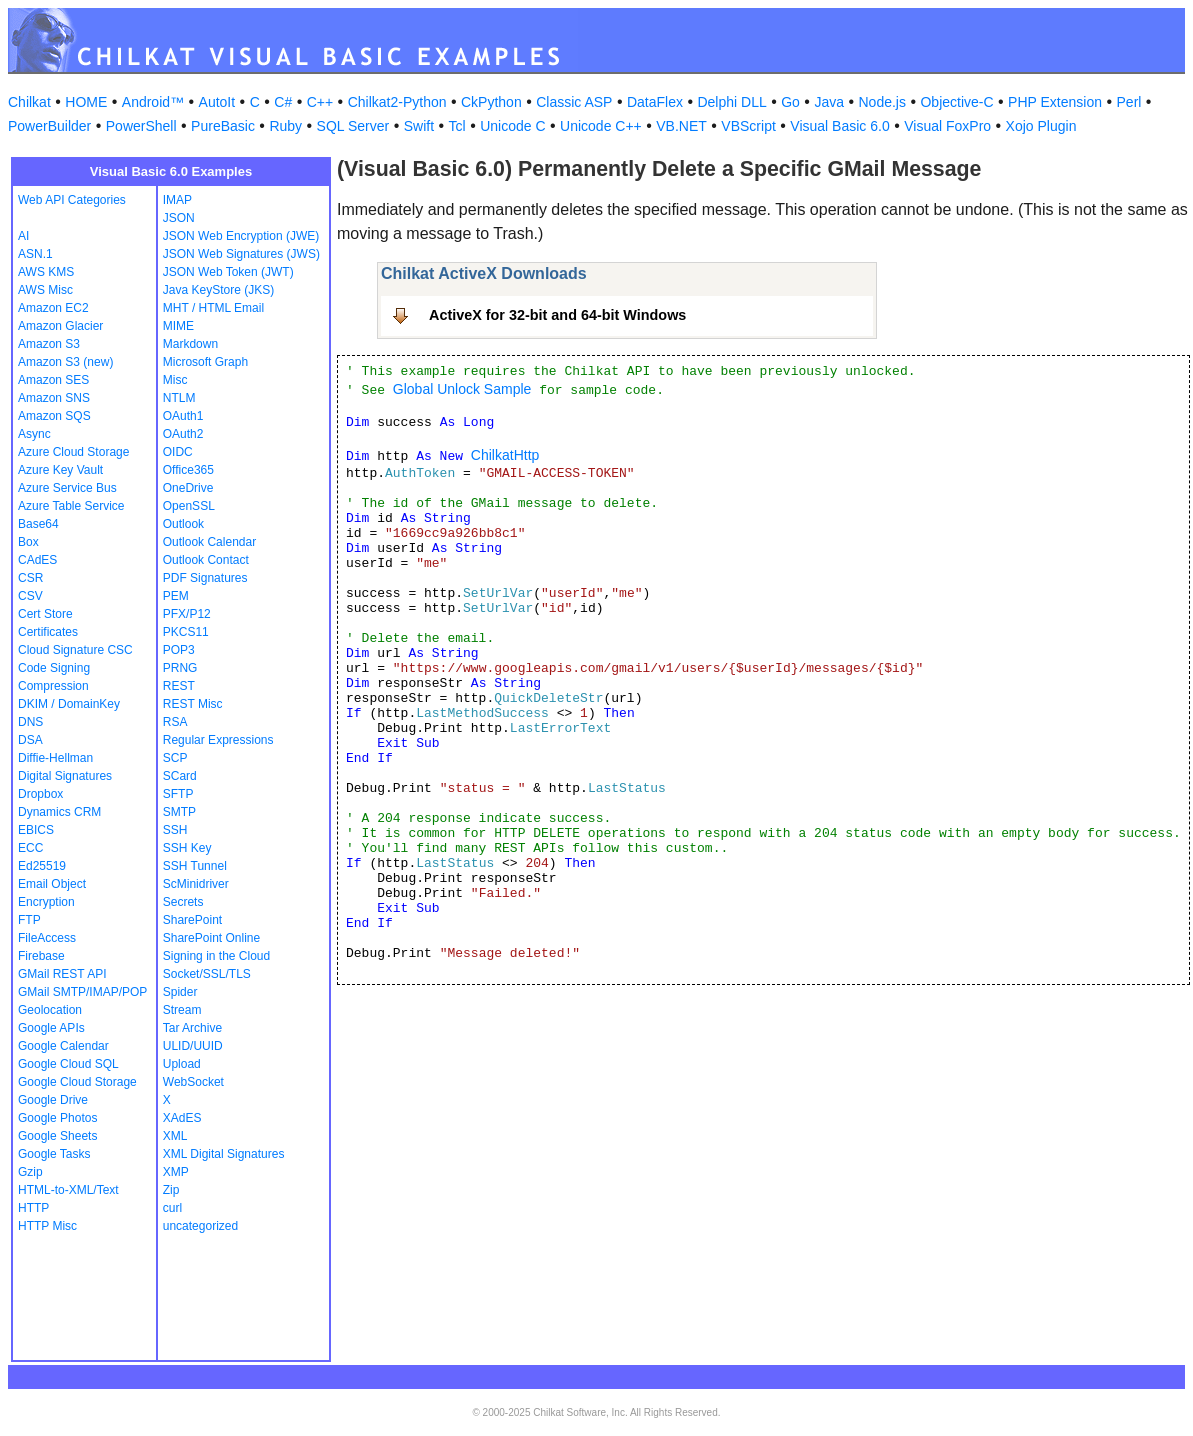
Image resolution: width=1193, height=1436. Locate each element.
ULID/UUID (193, 1046)
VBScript (748, 126)
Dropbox (40, 794)
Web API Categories (72, 200)
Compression (53, 686)
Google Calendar (63, 1046)
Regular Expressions (218, 740)
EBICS (36, 830)
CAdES (37, 560)
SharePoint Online (211, 938)
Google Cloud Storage (77, 1082)
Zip (171, 1190)
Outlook (183, 524)
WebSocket (193, 1082)
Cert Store (45, 614)
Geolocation (50, 1010)
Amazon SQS (54, 416)
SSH (175, 830)
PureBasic (223, 126)
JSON (179, 218)
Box (28, 542)
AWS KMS (46, 272)
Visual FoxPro (947, 126)
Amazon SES (53, 380)
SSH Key (187, 848)
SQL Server (353, 126)
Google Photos (57, 1118)
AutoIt (217, 102)
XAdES (182, 1118)
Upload (182, 1064)
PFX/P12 (187, 614)
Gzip (30, 1172)
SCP (175, 758)
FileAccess (47, 938)
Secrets (183, 902)
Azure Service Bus (67, 488)
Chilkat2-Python (397, 102)
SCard (180, 776)
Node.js (882, 102)
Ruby (285, 126)
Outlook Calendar (209, 542)
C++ (320, 102)
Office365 (188, 470)
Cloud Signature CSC (75, 650)
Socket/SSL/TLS (207, 974)
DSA (30, 740)
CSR (30, 578)
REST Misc (193, 704)
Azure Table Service (71, 506)
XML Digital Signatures (224, 1154)
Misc (175, 380)
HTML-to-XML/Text (68, 1190)
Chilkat (29, 102)
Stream (182, 1010)
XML (175, 1136)
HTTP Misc (47, 1226)
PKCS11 (186, 632)
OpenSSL (189, 506)
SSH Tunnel (195, 866)
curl (172, 1208)
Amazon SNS (54, 398)
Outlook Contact (206, 560)
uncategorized (200, 1226)
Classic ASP (574, 102)
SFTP (178, 794)
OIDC (178, 452)
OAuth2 (183, 434)
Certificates (48, 632)
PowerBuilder (49, 126)
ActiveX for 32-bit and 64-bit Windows (557, 315)
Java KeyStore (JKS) (218, 290)
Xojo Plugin (1041, 126)
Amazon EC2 (53, 308)
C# (283, 102)
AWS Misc (45, 290)
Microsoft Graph (205, 362)
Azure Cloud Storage (73, 452)
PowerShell (141, 126)
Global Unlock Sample (462, 389)
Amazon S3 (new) (65, 362)
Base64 (38, 524)
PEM (176, 596)
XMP (176, 1172)
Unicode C (512, 126)
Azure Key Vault (60, 470)
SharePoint (192, 920)
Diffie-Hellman (55, 758)
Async (34, 434)
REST (179, 686)
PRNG (180, 668)
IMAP (177, 200)
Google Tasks (54, 1154)
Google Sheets (57, 1136)
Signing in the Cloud (216, 956)
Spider (180, 992)
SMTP (179, 812)
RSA (175, 722)
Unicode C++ (601, 126)
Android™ (153, 102)
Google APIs (51, 1028)
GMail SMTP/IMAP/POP (82, 992)
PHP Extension (1055, 102)
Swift (419, 126)
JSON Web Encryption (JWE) (241, 236)
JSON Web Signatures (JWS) (241, 254)
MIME (178, 326)
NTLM (179, 398)
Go (790, 102)
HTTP (33, 1208)
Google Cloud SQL (68, 1064)
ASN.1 (35, 254)
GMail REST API (62, 974)
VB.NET (681, 126)
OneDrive (188, 488)
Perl (1129, 102)
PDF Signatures (205, 578)
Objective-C (956, 102)
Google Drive (53, 1100)
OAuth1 (183, 416)
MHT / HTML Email (213, 308)
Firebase (41, 956)
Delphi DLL (731, 102)
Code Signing (54, 668)
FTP (29, 920)
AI (23, 236)
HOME (86, 102)
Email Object (52, 884)
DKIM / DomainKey (69, 704)
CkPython (491, 102)
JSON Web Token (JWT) (228, 272)
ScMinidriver (196, 884)
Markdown (190, 344)
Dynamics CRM (59, 812)
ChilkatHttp (505, 455)
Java (829, 102)
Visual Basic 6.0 (839, 126)
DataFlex (655, 102)
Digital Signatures (65, 776)
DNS (30, 722)
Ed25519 (42, 866)
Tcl (457, 126)
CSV (30, 596)
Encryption (46, 902)
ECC (30, 848)
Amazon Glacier (60, 326)
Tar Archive (192, 1028)
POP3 (179, 650)
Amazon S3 (49, 344)
